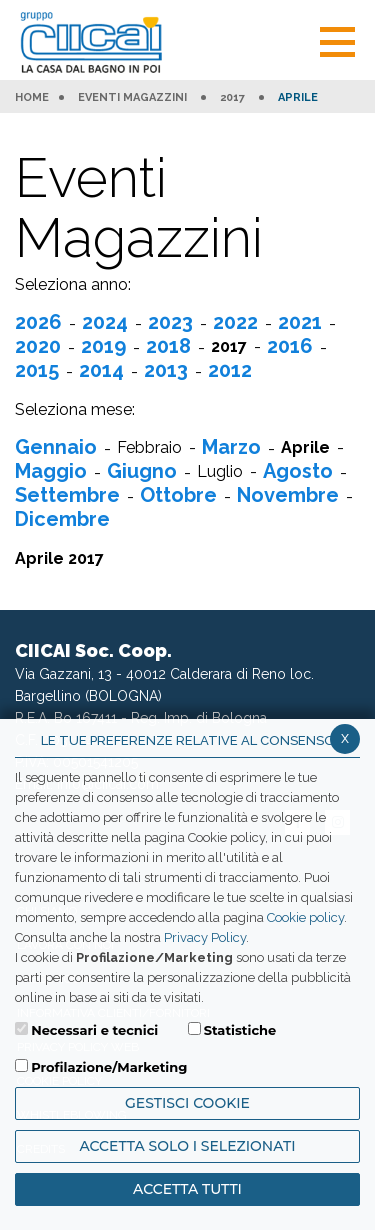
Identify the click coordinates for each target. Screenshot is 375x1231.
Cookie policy (305, 917)
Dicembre (62, 519)
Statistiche (240, 1030)
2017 (232, 98)
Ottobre (178, 495)
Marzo (231, 447)
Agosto (298, 471)
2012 (230, 370)
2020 (38, 346)
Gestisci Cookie (187, 1103)
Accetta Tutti (187, 1189)
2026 (38, 322)
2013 (166, 370)
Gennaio (56, 447)
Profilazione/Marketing (109, 1067)
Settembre (67, 495)
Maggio (51, 471)
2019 (103, 346)
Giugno (142, 471)
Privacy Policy (205, 937)
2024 (105, 322)
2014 (101, 370)
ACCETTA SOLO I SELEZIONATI (187, 1146)
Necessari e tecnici (94, 1030)
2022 (235, 322)
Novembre (288, 495)
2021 (300, 322)
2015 (37, 370)
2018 (168, 346)
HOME (32, 98)
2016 (290, 346)
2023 (170, 322)
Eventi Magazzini (132, 98)
